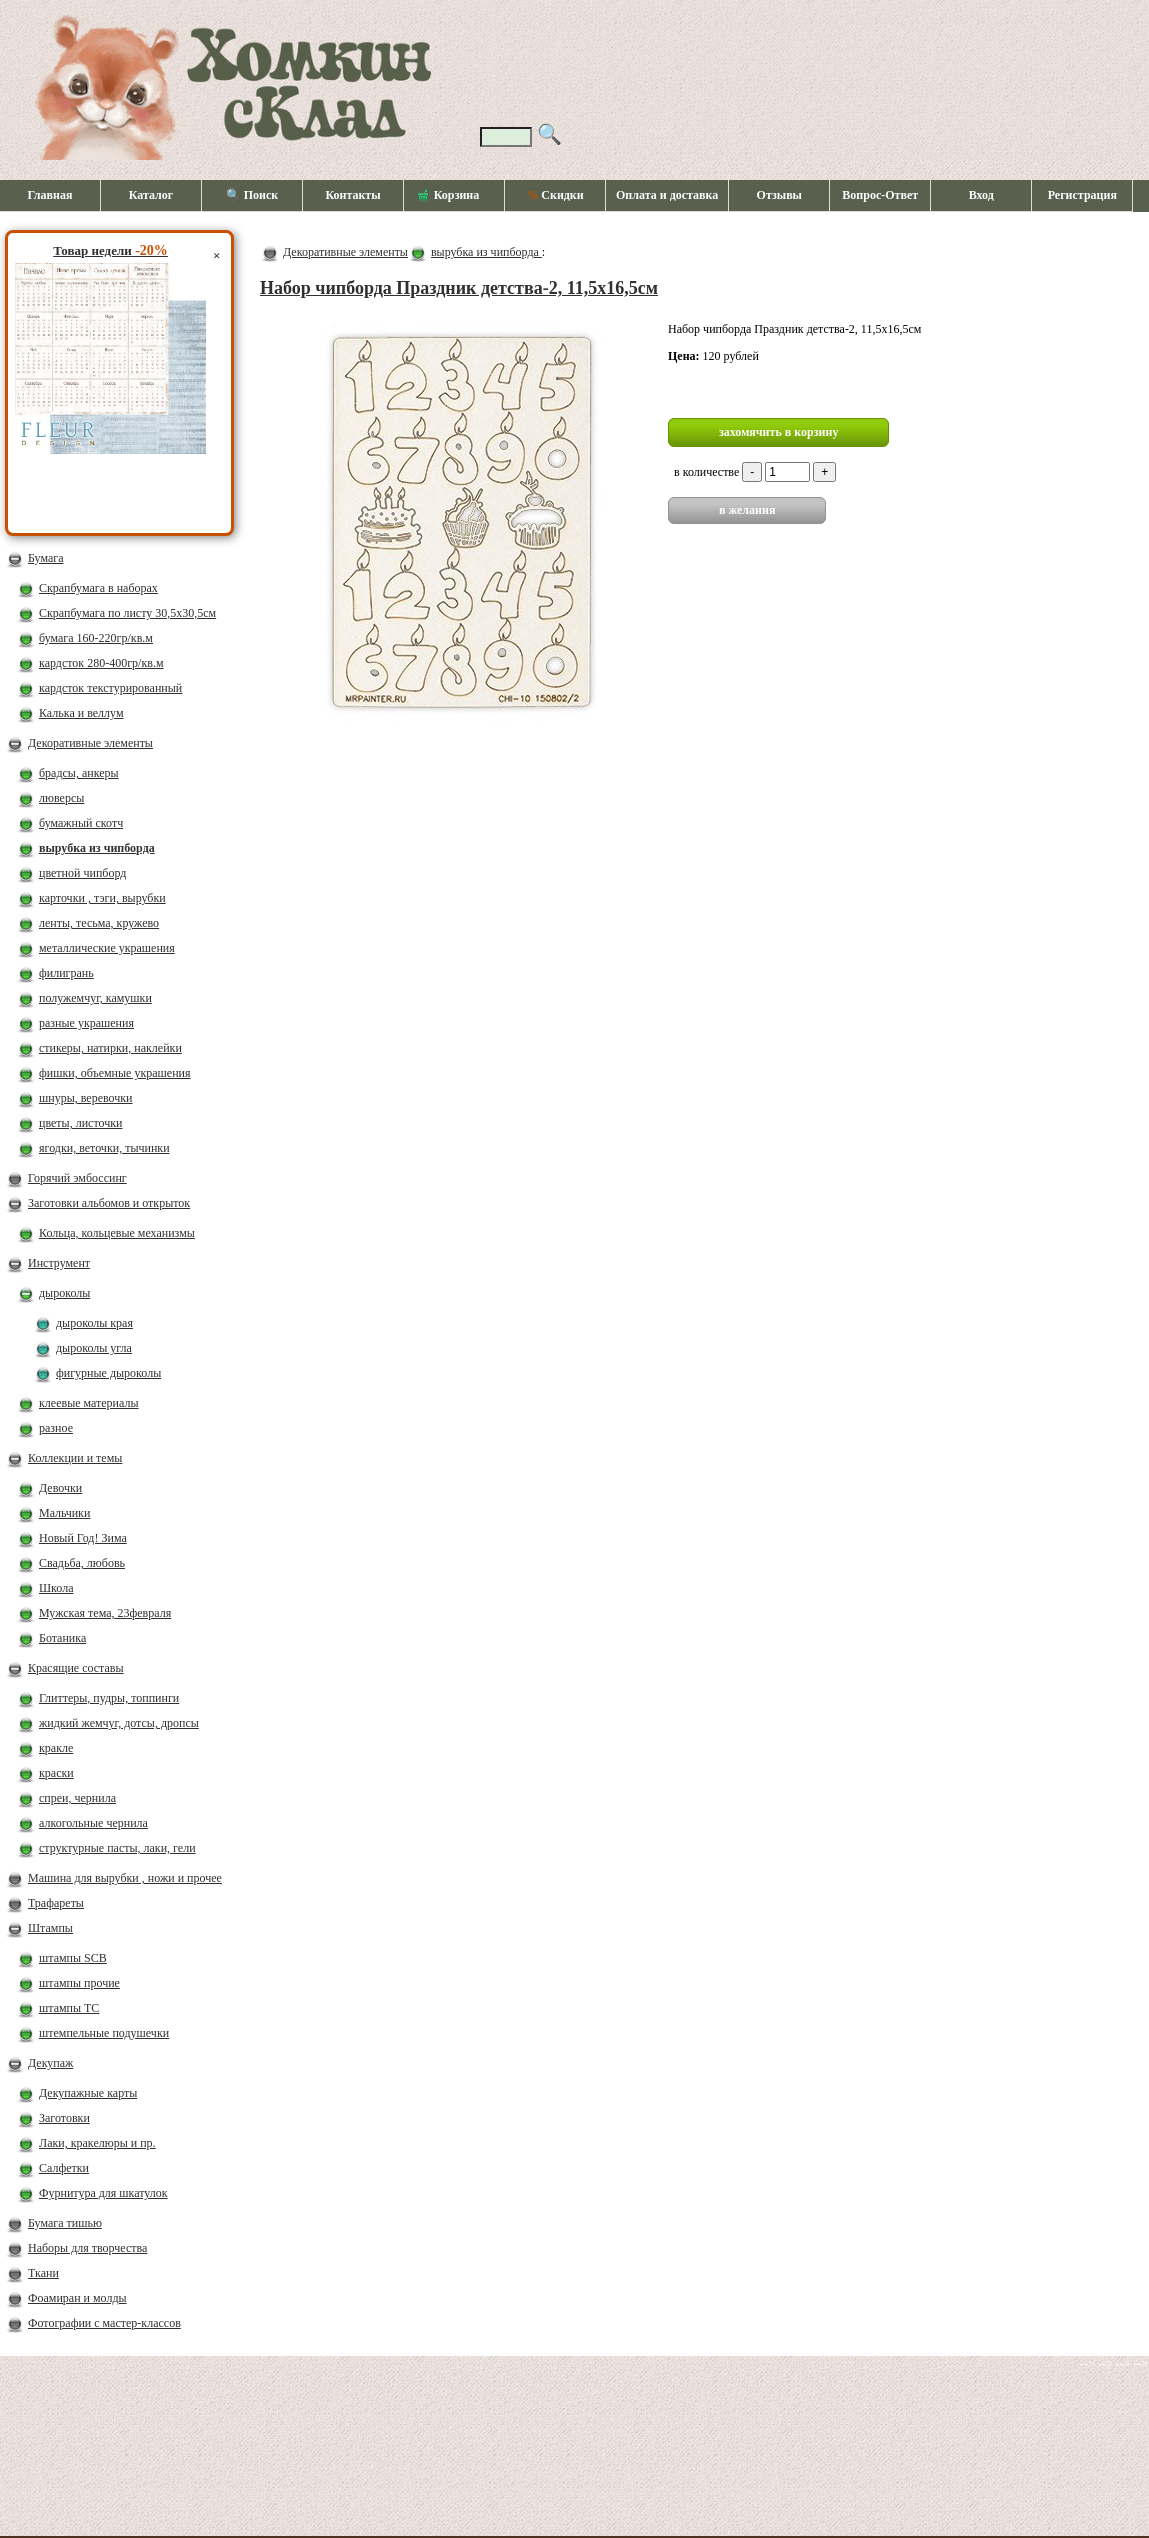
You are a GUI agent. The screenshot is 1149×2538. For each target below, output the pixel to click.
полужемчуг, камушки (95, 998)
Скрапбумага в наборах (98, 588)
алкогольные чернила (93, 1823)
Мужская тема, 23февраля (105, 1613)
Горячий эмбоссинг (77, 1178)
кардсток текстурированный (110, 688)
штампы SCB (73, 1958)
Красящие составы (76, 1668)
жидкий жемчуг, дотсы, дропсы (119, 1723)
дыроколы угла (94, 1348)
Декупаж (50, 2063)
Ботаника (62, 1638)
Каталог (151, 195)
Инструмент (59, 1263)
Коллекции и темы (75, 1458)
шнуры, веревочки (86, 1098)
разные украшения (86, 1023)
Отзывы (779, 195)
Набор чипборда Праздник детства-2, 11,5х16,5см (459, 288)
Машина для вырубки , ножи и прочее (125, 1878)
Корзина (449, 196)
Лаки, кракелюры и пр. (97, 2143)
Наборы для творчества (87, 2248)
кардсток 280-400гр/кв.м (101, 663)
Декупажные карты (88, 2093)
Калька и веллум (81, 713)
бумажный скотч (81, 823)
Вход (981, 195)
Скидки (554, 195)
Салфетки (64, 2168)
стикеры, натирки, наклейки (110, 1048)
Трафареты (56, 1903)
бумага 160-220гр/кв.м (96, 638)
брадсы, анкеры (79, 773)
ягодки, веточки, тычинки (104, 1148)
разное (56, 1428)
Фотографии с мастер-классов (104, 2323)
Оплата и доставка (667, 195)
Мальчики (64, 1513)
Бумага (46, 558)
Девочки (60, 1488)
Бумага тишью (65, 2223)
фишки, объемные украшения (115, 1073)
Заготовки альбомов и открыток (109, 1203)
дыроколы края (94, 1323)
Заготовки (64, 2118)
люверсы (61, 798)
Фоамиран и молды (77, 2298)
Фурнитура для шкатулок (103, 2193)
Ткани (43, 2273)
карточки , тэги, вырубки (102, 898)
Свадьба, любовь (82, 1563)
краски (56, 1773)
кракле (56, 1748)
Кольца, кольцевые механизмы (117, 1233)
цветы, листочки (80, 1123)
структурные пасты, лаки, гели (117, 1848)
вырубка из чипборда (97, 848)
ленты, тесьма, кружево (99, 923)
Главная (50, 195)
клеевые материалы (89, 1403)
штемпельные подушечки (104, 2033)
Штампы (50, 1928)
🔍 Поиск (252, 195)
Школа (56, 1588)
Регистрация (1082, 195)
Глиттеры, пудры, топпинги (109, 1698)
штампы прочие (79, 1983)
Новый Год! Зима (83, 1538)
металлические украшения (107, 948)
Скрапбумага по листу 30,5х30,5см (127, 613)
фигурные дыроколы (108, 1373)
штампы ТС (69, 2008)
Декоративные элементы (90, 743)
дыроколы (64, 1293)
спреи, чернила (77, 1798)
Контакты (352, 195)
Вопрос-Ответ (880, 195)
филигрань (66, 973)
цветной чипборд (82, 873)
